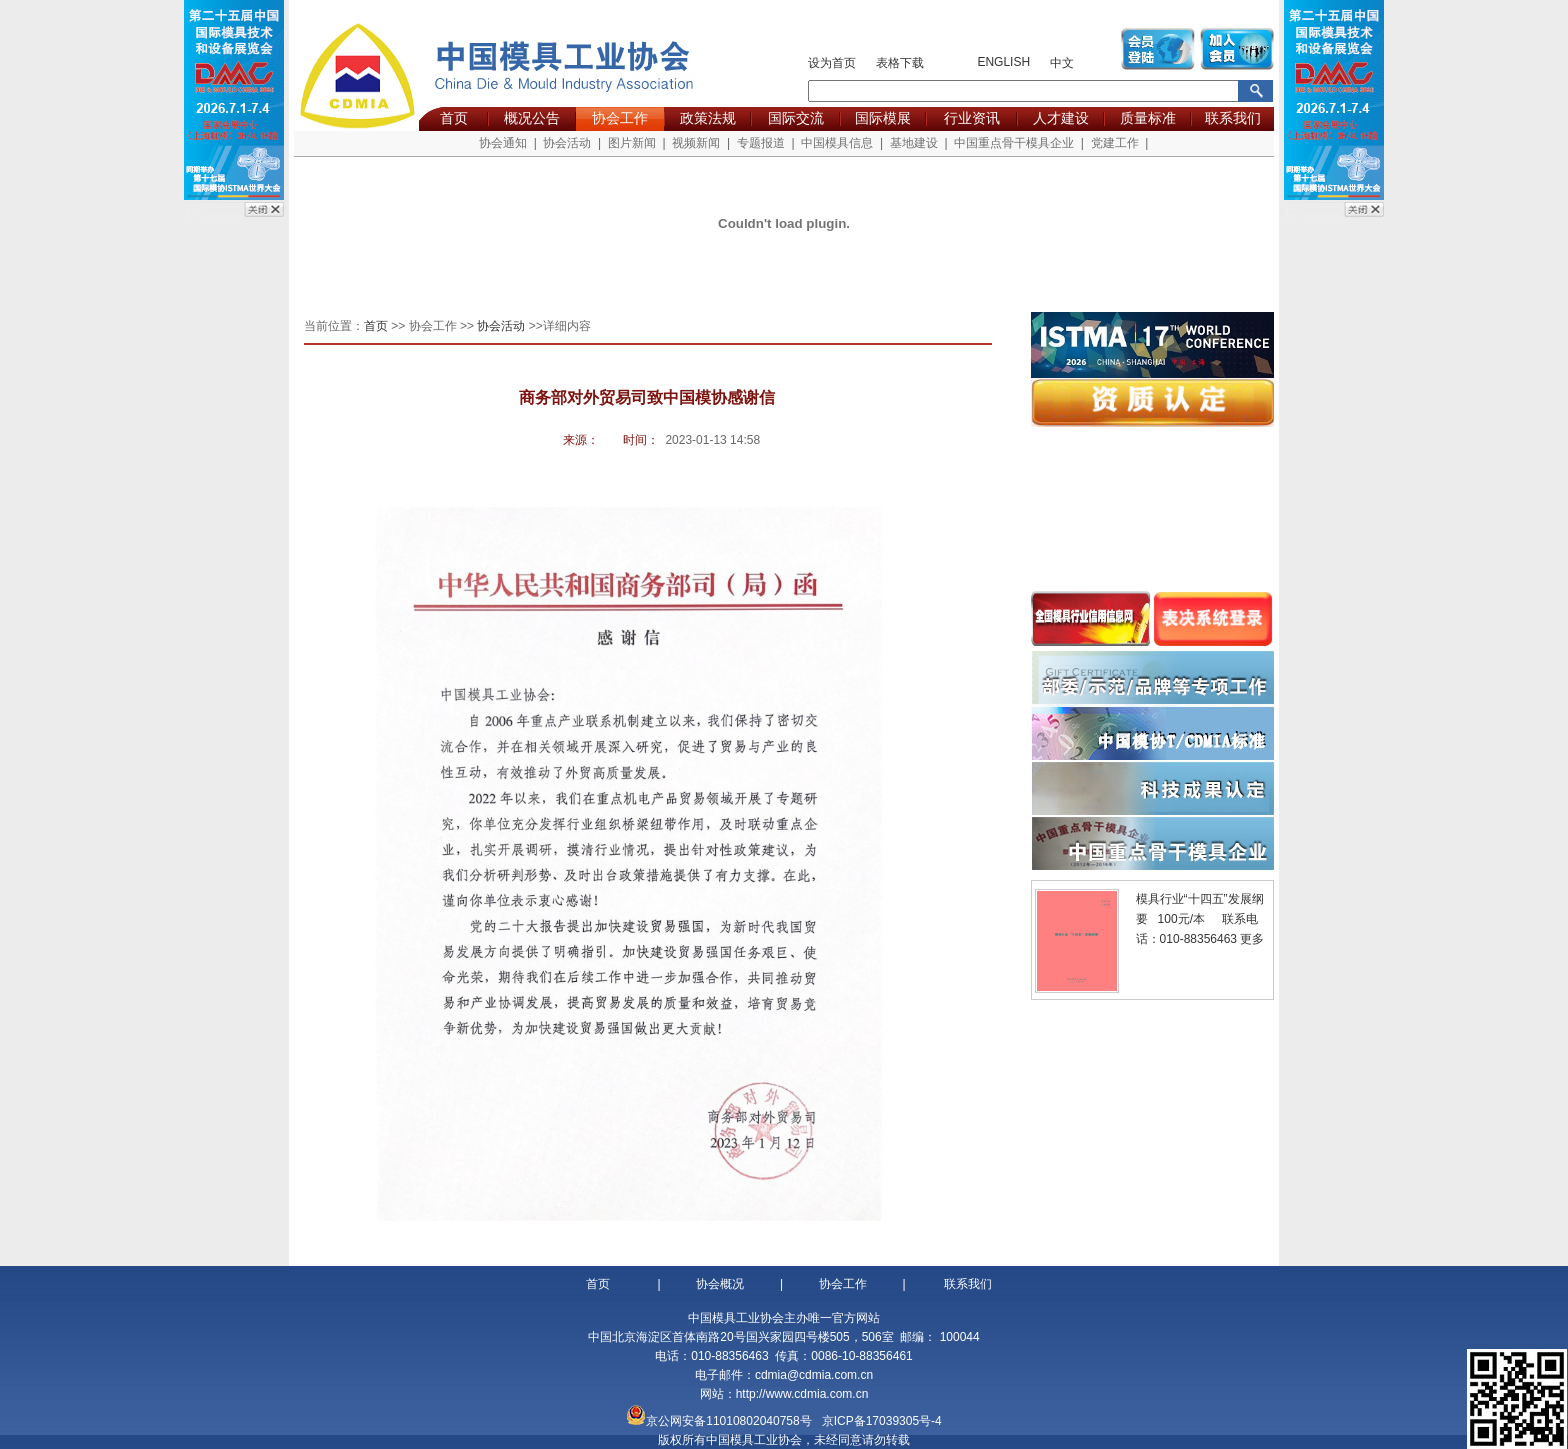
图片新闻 (632, 143)
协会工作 (620, 118)
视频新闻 (696, 143)
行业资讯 (972, 118)
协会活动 (567, 143)
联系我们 (1233, 118)
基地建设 (914, 143)
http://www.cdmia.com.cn (802, 1394)
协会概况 (720, 1284)
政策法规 (708, 118)
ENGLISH (1003, 62)
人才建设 (1061, 118)
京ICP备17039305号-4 (882, 1421)
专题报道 (761, 143)
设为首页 (832, 63)
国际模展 (883, 118)
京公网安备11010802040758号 (728, 1421)
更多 (1252, 939)
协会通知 (503, 143)
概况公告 (532, 118)
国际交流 (796, 118)
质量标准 (1148, 118)
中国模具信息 (837, 143)
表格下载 (900, 63)
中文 (1062, 63)
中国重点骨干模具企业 (1014, 143)
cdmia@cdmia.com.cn (814, 1375)
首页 (454, 118)
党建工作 (1115, 143)
